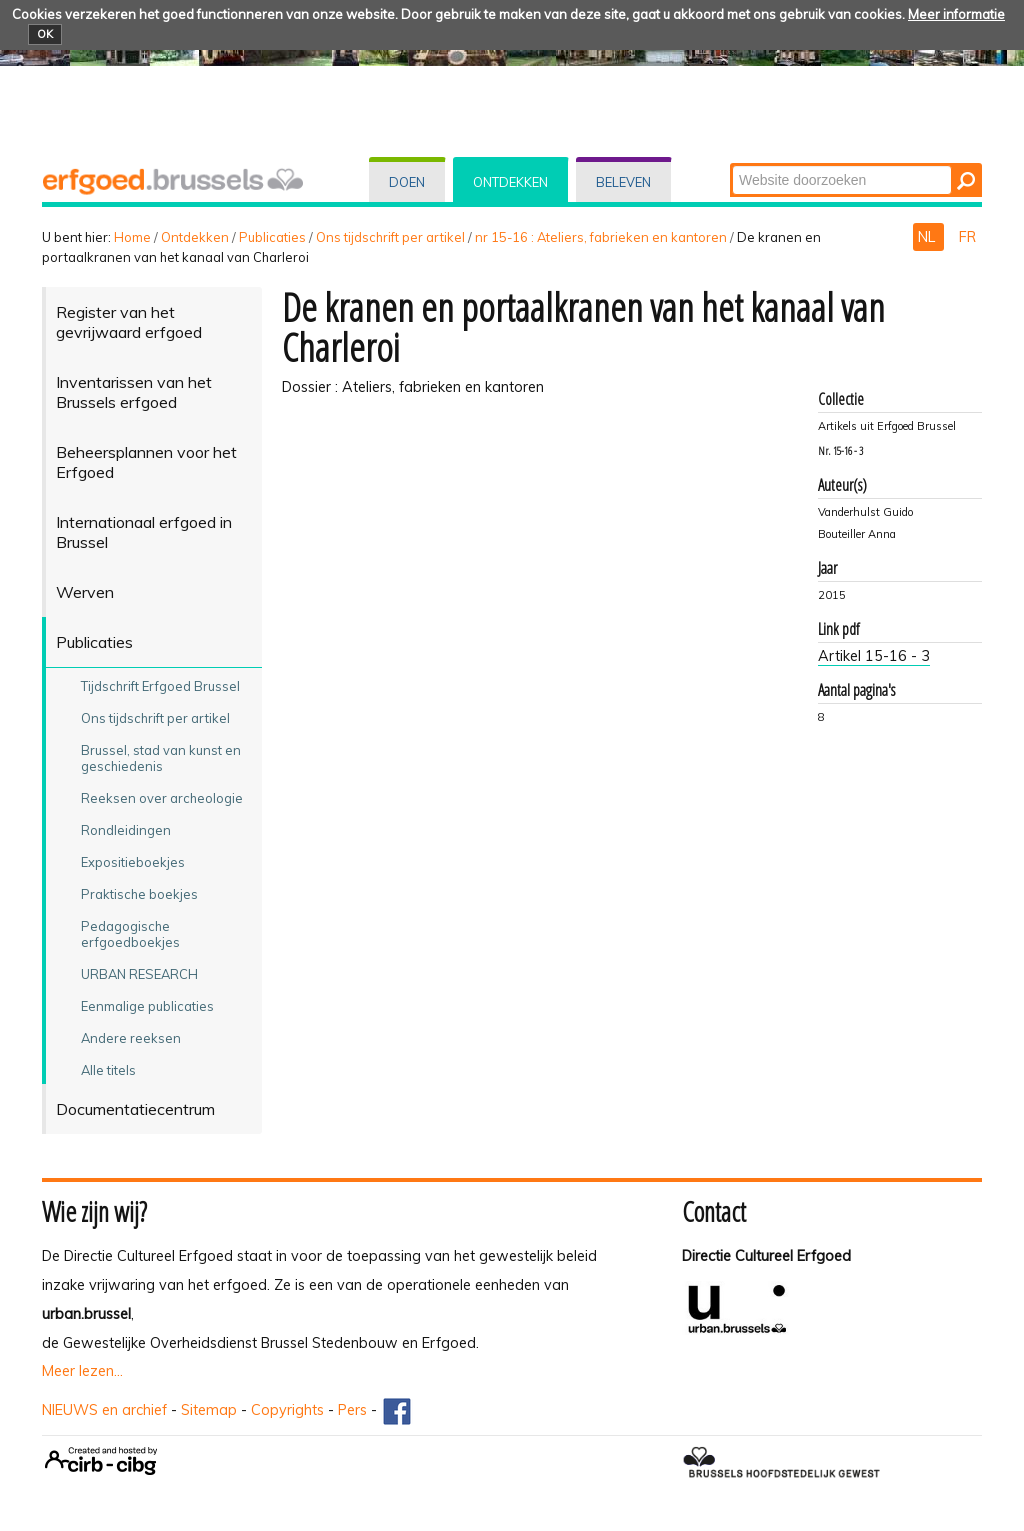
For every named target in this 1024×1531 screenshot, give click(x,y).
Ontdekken (510, 182)
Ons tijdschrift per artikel (390, 237)
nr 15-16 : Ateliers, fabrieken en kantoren (601, 237)
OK (45, 34)
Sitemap (209, 1410)
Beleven (623, 182)
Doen (407, 182)
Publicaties (272, 237)
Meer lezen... (82, 1371)
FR (967, 237)
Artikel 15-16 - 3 (874, 656)
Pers (352, 1410)
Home (132, 237)
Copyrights (287, 1410)
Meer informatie (956, 14)
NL (928, 237)
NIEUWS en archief (104, 1410)
